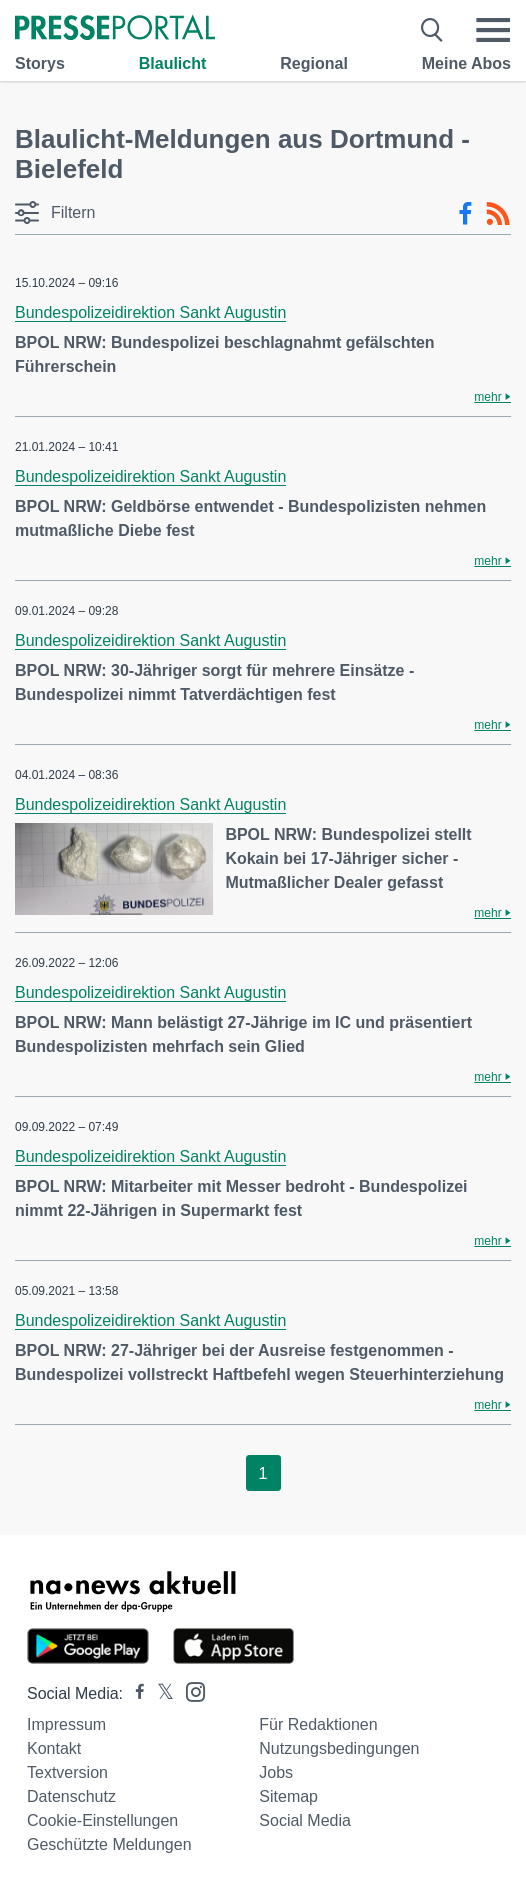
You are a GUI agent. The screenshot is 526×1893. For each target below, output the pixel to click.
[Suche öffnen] (432, 30)
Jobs (276, 1772)
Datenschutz (71, 1796)
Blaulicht (173, 63)
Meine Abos (466, 63)
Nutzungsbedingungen (339, 1748)
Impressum (66, 1724)
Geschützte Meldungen (109, 1844)
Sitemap (288, 1796)
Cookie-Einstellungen (102, 1820)
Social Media (305, 1820)
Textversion (67, 1772)
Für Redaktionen (318, 1724)
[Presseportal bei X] (159, 1693)
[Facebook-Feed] (465, 214)
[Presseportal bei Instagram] (189, 1690)
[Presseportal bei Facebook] (134, 1693)
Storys (40, 63)
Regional (314, 63)
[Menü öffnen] (493, 30)
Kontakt (54, 1748)
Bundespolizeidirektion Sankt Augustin (150, 312)
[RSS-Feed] (498, 214)
